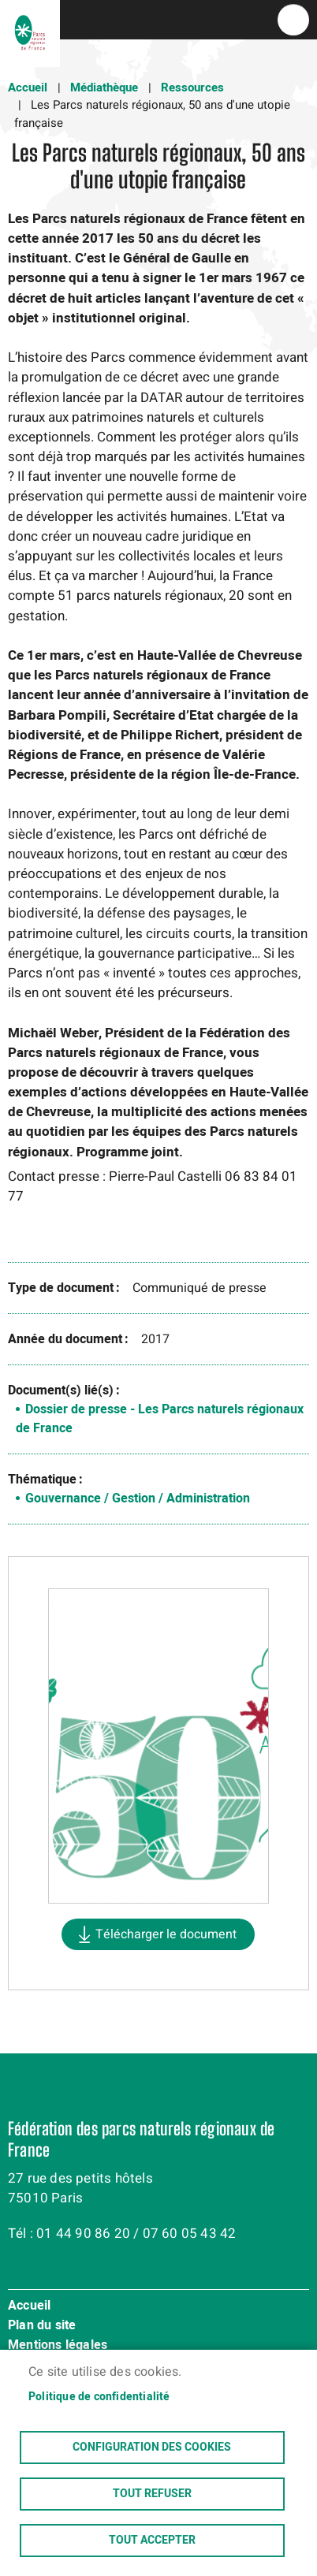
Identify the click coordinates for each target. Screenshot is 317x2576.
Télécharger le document (166, 1934)
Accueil (27, 87)
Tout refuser (152, 2494)
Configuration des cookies (152, 2447)
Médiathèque (104, 87)
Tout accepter (152, 2540)
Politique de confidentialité (99, 2397)
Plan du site (42, 2326)
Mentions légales (57, 2346)
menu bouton (293, 19)
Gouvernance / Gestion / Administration (137, 1498)
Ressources (192, 87)
